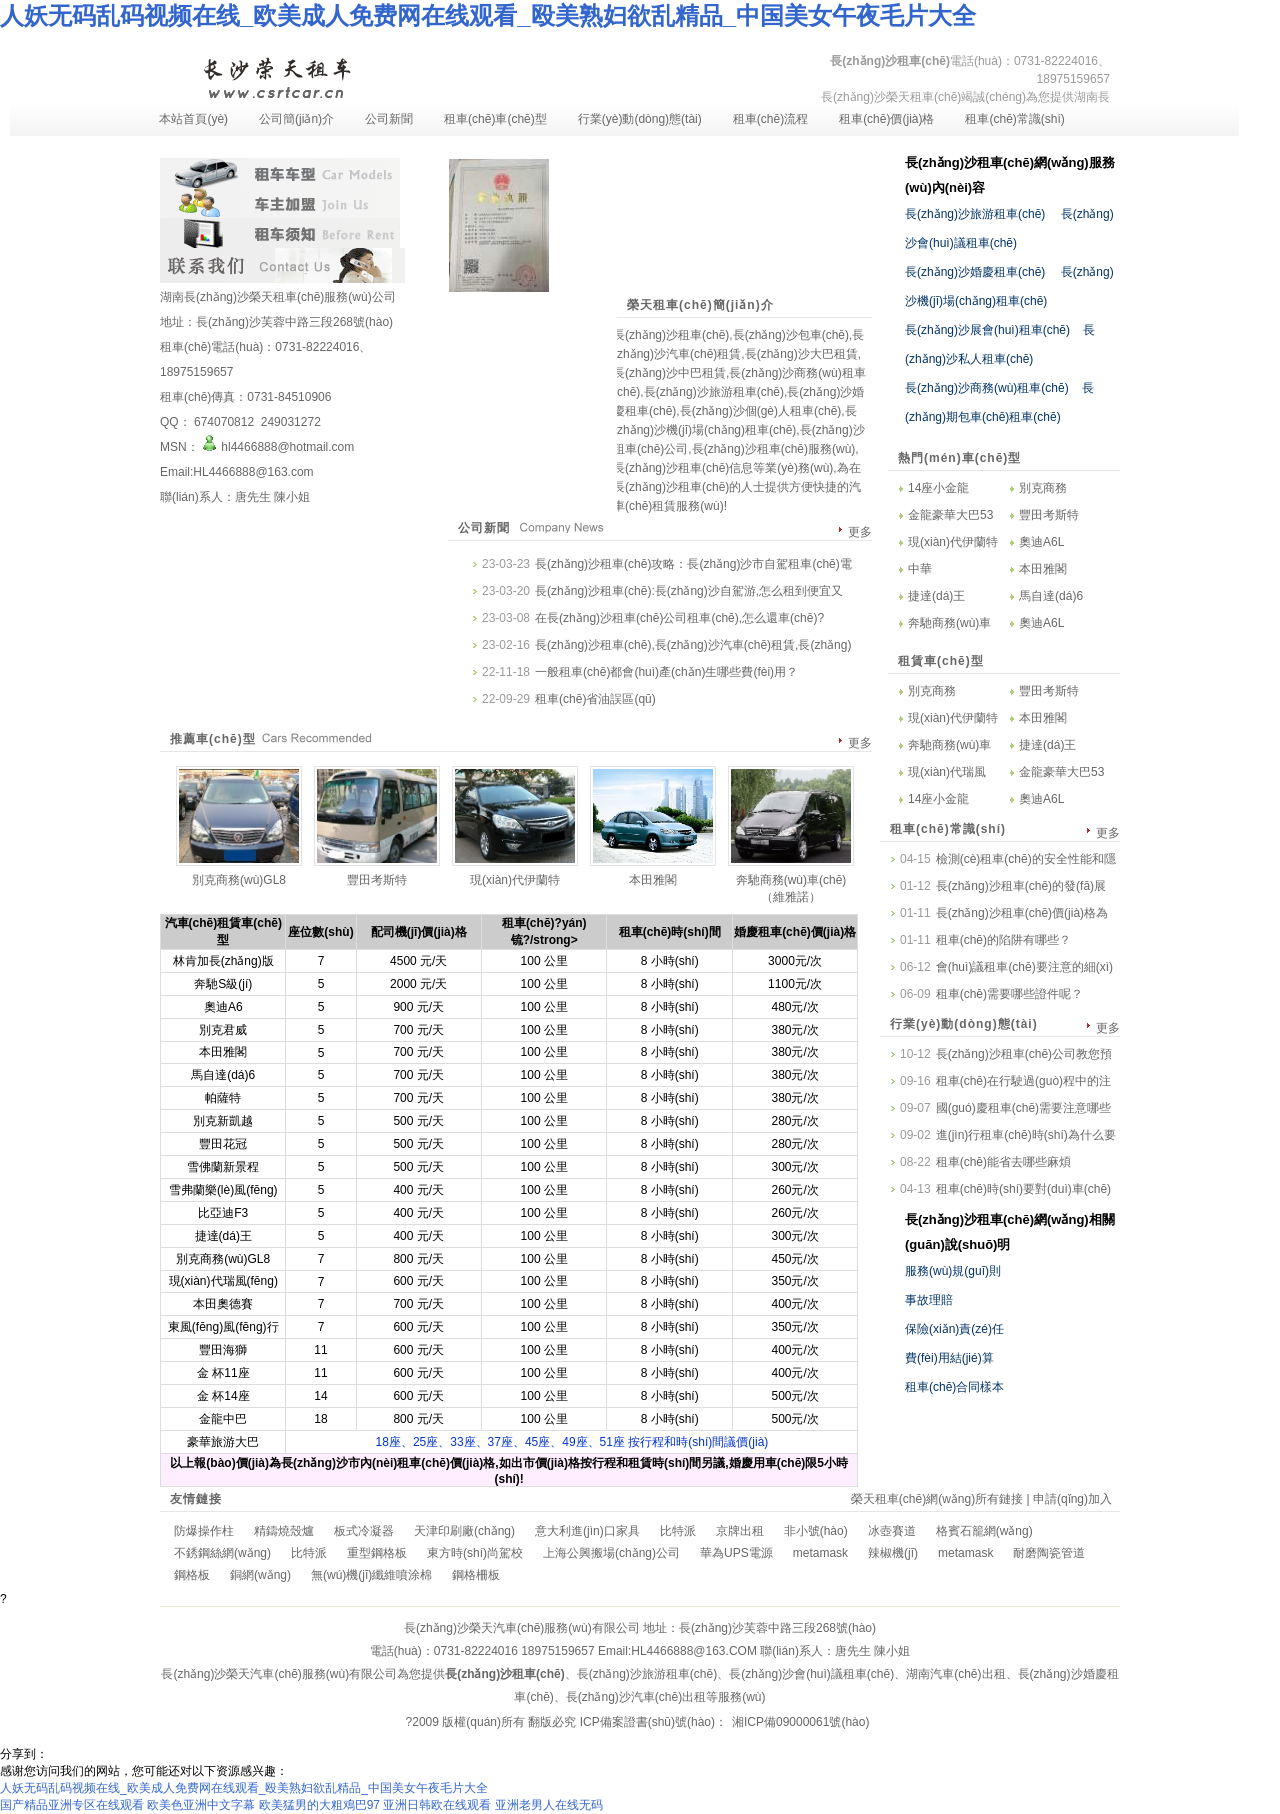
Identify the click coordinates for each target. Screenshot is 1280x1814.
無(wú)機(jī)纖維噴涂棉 (371, 1575)
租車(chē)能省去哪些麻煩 (1003, 1162)
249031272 (288, 422)
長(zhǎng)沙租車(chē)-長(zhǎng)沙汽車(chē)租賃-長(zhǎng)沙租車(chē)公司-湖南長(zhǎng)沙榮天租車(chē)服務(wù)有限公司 (276, 76)
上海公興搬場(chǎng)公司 (611, 1553)
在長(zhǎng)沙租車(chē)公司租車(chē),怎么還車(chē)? (679, 618)
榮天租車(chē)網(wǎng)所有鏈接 (937, 1499)
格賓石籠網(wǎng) (984, 1531)
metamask (820, 1553)
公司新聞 (389, 119)
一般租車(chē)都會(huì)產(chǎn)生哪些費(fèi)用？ (666, 672)
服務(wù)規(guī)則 (953, 1271)
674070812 (224, 422)
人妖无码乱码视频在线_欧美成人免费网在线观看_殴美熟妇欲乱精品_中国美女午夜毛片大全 (488, 15)
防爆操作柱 (204, 1531)
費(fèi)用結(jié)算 (949, 1358)
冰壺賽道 (892, 1531)
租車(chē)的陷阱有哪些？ (1003, 940)
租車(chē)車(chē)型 (495, 119)
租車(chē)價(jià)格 (886, 119)
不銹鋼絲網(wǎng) (222, 1553)
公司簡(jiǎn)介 (296, 119)
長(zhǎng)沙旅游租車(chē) (975, 214)
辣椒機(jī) (893, 1553)
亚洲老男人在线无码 (549, 1805)
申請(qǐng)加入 (1072, 1499)
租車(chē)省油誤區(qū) (595, 699)
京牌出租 (740, 1531)
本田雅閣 (1043, 569)
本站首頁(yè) (193, 119)
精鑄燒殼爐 (284, 1531)
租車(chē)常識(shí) (1014, 119)
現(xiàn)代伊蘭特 (953, 542)
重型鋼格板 (377, 1553)
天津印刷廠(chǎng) (464, 1531)
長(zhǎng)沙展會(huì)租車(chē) (987, 330)
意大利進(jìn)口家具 (587, 1531)
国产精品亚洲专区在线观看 (72, 1805)
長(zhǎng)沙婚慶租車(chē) (975, 272)
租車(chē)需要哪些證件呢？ (1009, 994)
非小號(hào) (816, 1531)
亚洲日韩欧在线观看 (437, 1805)
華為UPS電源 (736, 1553)
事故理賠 (929, 1300)
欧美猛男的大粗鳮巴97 (319, 1805)
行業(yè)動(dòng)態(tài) (640, 119)
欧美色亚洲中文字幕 (201, 1805)
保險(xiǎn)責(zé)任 (954, 1329)
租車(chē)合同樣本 (954, 1387)
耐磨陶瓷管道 (1049, 1553)
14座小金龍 (938, 488)
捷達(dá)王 (936, 596)
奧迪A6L (1041, 542)
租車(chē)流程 (770, 119)
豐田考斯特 (1049, 515)
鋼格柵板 (476, 1575)
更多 (860, 532)
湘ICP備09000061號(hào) (800, 1722)
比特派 (678, 1531)
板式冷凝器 (364, 1531)
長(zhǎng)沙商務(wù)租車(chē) (987, 388)
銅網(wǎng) (260, 1575)
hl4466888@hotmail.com (277, 447)
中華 (920, 569)
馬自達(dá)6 (1051, 596)
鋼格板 (192, 1575)
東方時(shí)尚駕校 (475, 1553)
